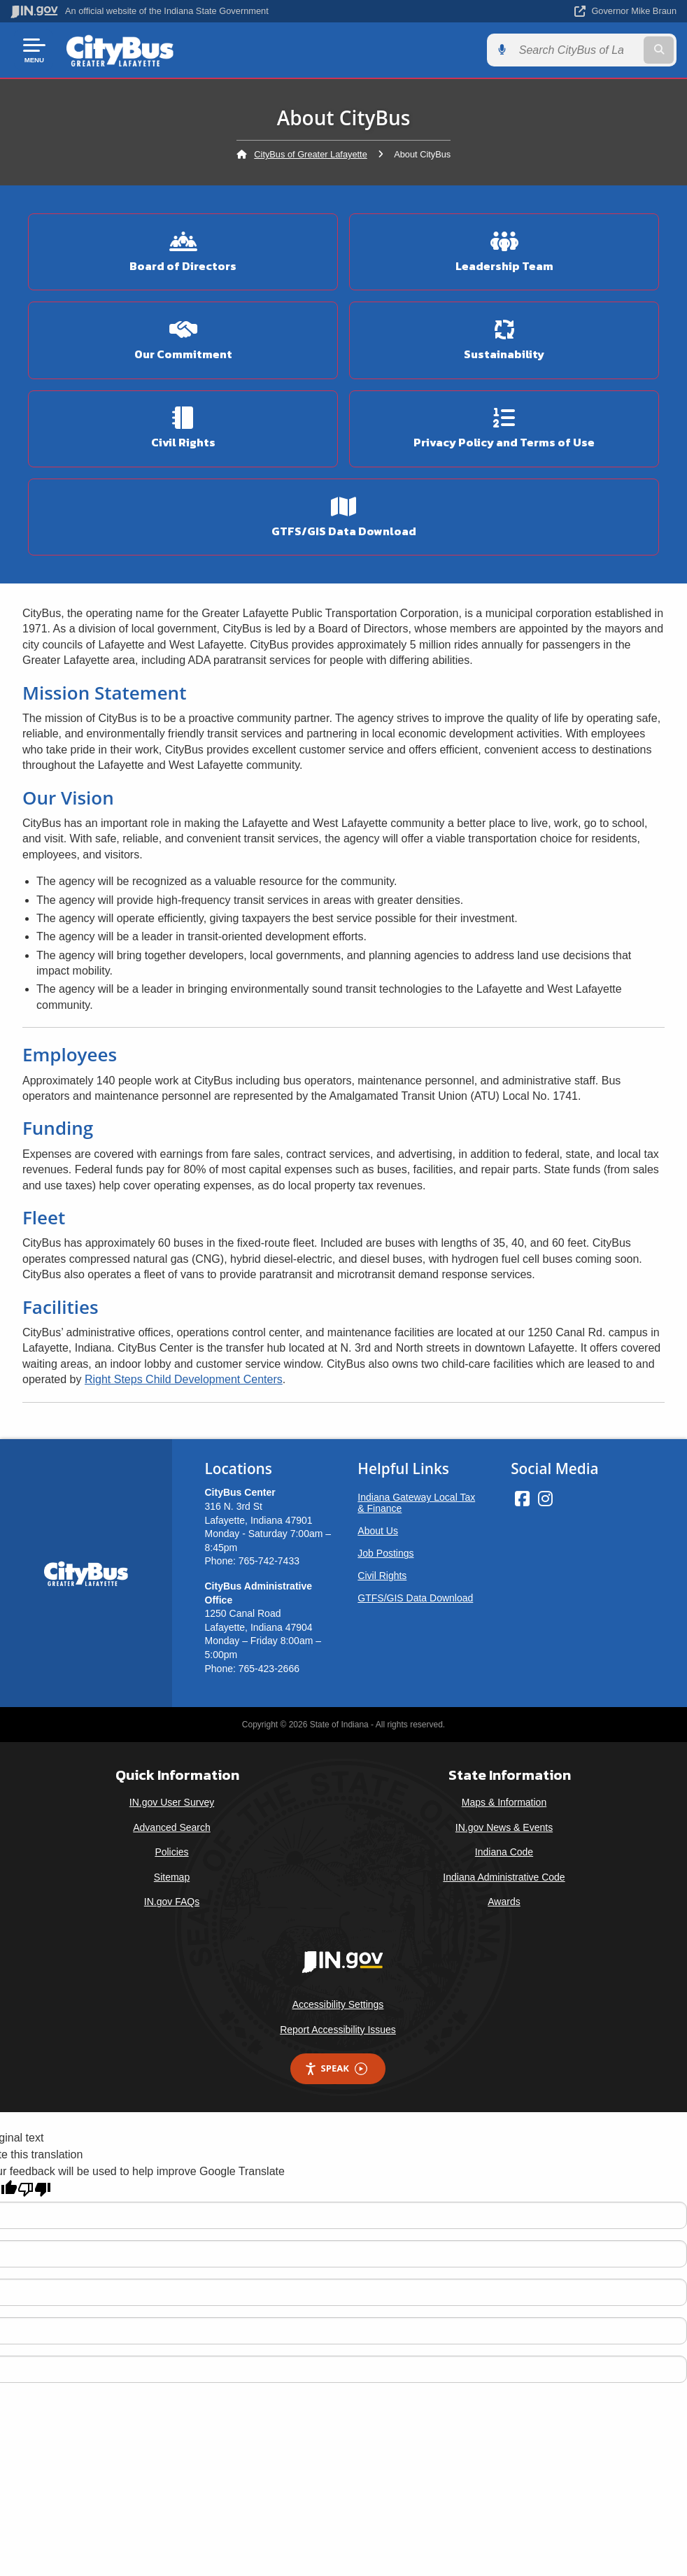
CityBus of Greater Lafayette (310, 154)
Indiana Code (504, 1851)
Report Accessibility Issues (338, 2029)
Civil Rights (381, 1575)
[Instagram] (545, 1498)
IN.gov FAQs (171, 1901)
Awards (504, 1901)
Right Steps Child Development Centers (184, 1379)
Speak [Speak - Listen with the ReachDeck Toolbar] (335, 2068)
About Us (377, 1530)
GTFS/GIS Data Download (415, 1598)
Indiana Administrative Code (504, 1877)
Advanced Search (172, 1827)
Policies (171, 1851)
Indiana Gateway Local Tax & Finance (416, 1503)
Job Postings (385, 1553)
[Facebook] (522, 1498)
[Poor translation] (34, 2189)
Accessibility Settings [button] (338, 2004)
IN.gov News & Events (504, 1827)
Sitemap (172, 1877)
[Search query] (577, 50)
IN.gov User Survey (171, 1802)
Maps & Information (504, 1802)
